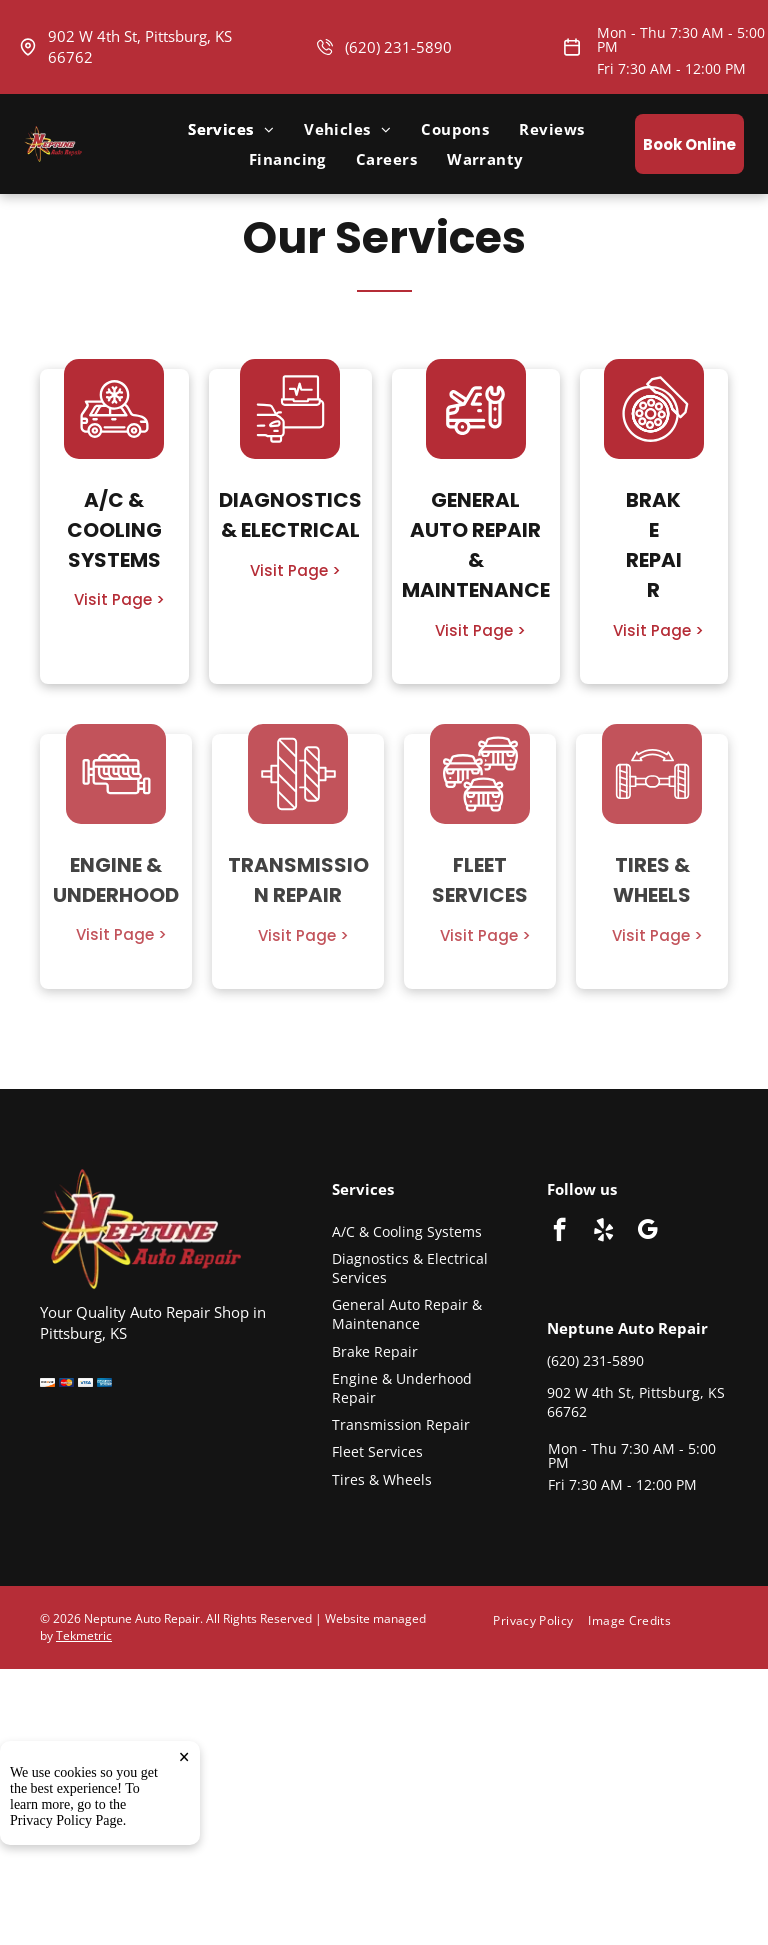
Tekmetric (84, 1635)
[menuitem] (231, 129)
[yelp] (603, 1232)
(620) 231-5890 (398, 47)
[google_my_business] (647, 1232)
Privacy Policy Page (66, 1820)
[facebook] (559, 1232)
